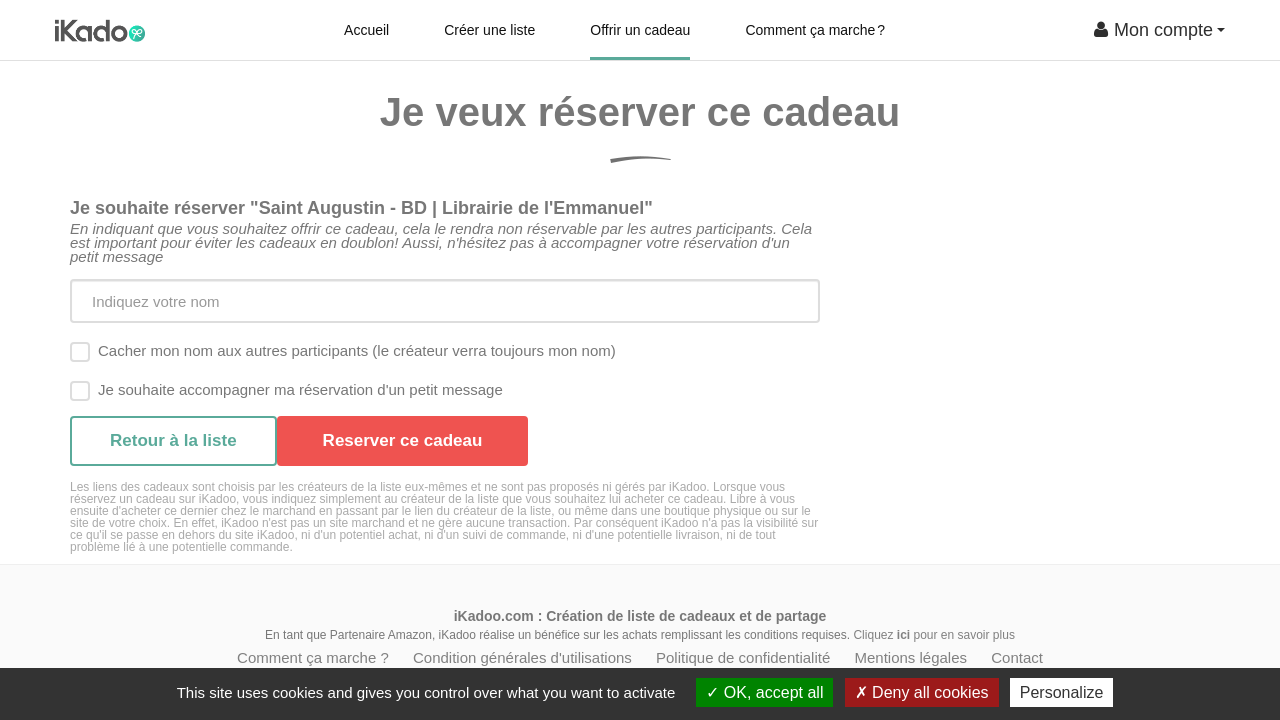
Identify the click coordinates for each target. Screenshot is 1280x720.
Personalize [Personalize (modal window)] (1062, 692)
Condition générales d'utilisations (522, 657)
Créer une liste (489, 30)
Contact (1017, 657)
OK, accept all (764, 692)
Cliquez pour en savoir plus (933, 635)
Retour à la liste (173, 440)
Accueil (366, 30)
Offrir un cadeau (640, 30)
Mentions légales (910, 657)
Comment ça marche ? (815, 30)
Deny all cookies (922, 692)
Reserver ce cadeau (403, 440)
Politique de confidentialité (743, 657)
